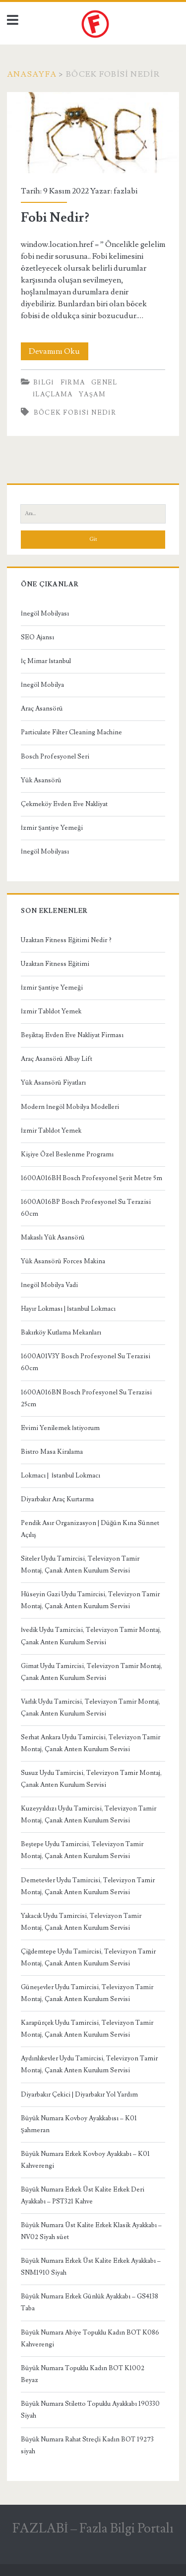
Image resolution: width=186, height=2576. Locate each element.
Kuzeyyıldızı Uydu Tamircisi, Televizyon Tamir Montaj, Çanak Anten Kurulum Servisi (88, 1814)
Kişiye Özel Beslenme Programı (67, 1154)
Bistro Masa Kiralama (52, 1452)
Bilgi (43, 382)
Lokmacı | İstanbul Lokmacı (60, 1475)
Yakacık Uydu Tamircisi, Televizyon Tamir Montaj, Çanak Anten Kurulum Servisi (81, 1922)
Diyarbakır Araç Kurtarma (57, 1499)
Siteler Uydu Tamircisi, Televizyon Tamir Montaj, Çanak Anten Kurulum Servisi (80, 1564)
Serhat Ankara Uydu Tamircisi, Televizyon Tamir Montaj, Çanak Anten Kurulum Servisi (90, 1743)
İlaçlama (53, 394)
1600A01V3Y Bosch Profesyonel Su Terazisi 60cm (85, 1362)
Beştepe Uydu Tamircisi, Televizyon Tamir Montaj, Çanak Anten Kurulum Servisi (82, 1850)
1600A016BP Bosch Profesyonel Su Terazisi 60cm (86, 1208)
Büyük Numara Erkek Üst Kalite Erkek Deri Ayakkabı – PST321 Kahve (82, 2195)
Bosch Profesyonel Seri (55, 757)
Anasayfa (32, 74)
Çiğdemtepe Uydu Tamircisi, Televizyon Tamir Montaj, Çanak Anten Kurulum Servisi (88, 1957)
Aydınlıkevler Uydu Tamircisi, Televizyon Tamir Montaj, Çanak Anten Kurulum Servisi (89, 2064)
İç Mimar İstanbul (46, 661)
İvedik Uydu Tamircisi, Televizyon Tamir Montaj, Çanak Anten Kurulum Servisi (91, 1636)
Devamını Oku (58, 351)
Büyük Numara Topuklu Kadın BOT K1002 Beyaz (82, 2374)
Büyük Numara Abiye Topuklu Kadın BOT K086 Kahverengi (90, 2338)
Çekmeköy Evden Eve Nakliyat (64, 804)
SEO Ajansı (37, 637)
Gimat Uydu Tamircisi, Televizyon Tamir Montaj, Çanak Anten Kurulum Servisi (91, 1672)
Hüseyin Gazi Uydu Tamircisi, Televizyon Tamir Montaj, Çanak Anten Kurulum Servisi (90, 1600)
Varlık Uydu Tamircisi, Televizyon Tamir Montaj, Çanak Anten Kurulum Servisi (90, 1707)
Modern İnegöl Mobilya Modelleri (70, 1107)
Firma (73, 382)
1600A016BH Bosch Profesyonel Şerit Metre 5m (91, 1178)
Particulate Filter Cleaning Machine (71, 732)
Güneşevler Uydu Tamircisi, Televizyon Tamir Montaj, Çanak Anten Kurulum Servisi (87, 1993)
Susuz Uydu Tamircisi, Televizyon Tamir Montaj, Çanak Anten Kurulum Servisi (91, 1779)
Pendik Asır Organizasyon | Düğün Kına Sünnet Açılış (90, 1529)
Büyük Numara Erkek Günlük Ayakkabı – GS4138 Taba (89, 2302)
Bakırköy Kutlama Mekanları (61, 1332)
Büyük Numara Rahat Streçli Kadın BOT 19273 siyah (87, 2445)
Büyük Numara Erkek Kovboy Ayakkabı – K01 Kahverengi (85, 2160)
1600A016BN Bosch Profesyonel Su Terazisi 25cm (86, 1398)
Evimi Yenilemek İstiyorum (60, 1428)
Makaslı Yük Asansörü (53, 1237)
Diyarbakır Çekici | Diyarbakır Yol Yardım (79, 2095)
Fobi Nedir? (93, 133)
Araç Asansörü (42, 709)
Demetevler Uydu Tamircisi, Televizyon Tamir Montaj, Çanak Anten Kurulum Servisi (88, 1886)
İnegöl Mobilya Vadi (49, 1285)
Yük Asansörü (41, 780)
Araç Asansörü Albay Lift (56, 1059)
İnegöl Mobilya (42, 685)
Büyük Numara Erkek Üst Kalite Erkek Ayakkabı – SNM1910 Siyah (91, 2267)
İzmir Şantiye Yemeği (52, 828)
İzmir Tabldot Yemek (51, 1011)
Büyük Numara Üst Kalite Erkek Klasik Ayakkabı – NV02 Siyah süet (91, 2231)
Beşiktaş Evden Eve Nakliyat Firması (72, 1035)
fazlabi (125, 191)
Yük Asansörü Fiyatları (53, 1083)
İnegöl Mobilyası (45, 614)
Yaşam (92, 394)
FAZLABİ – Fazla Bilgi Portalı (93, 2528)
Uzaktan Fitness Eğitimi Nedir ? (66, 940)
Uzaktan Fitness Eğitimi (55, 964)
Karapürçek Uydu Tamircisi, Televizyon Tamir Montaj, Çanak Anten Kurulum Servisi (87, 2029)
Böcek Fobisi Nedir (75, 413)
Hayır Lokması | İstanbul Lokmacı (68, 1309)
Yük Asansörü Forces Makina (63, 1261)
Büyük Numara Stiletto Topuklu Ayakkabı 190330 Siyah (90, 2410)
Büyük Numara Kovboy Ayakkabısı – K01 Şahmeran (79, 2124)
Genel (104, 382)
